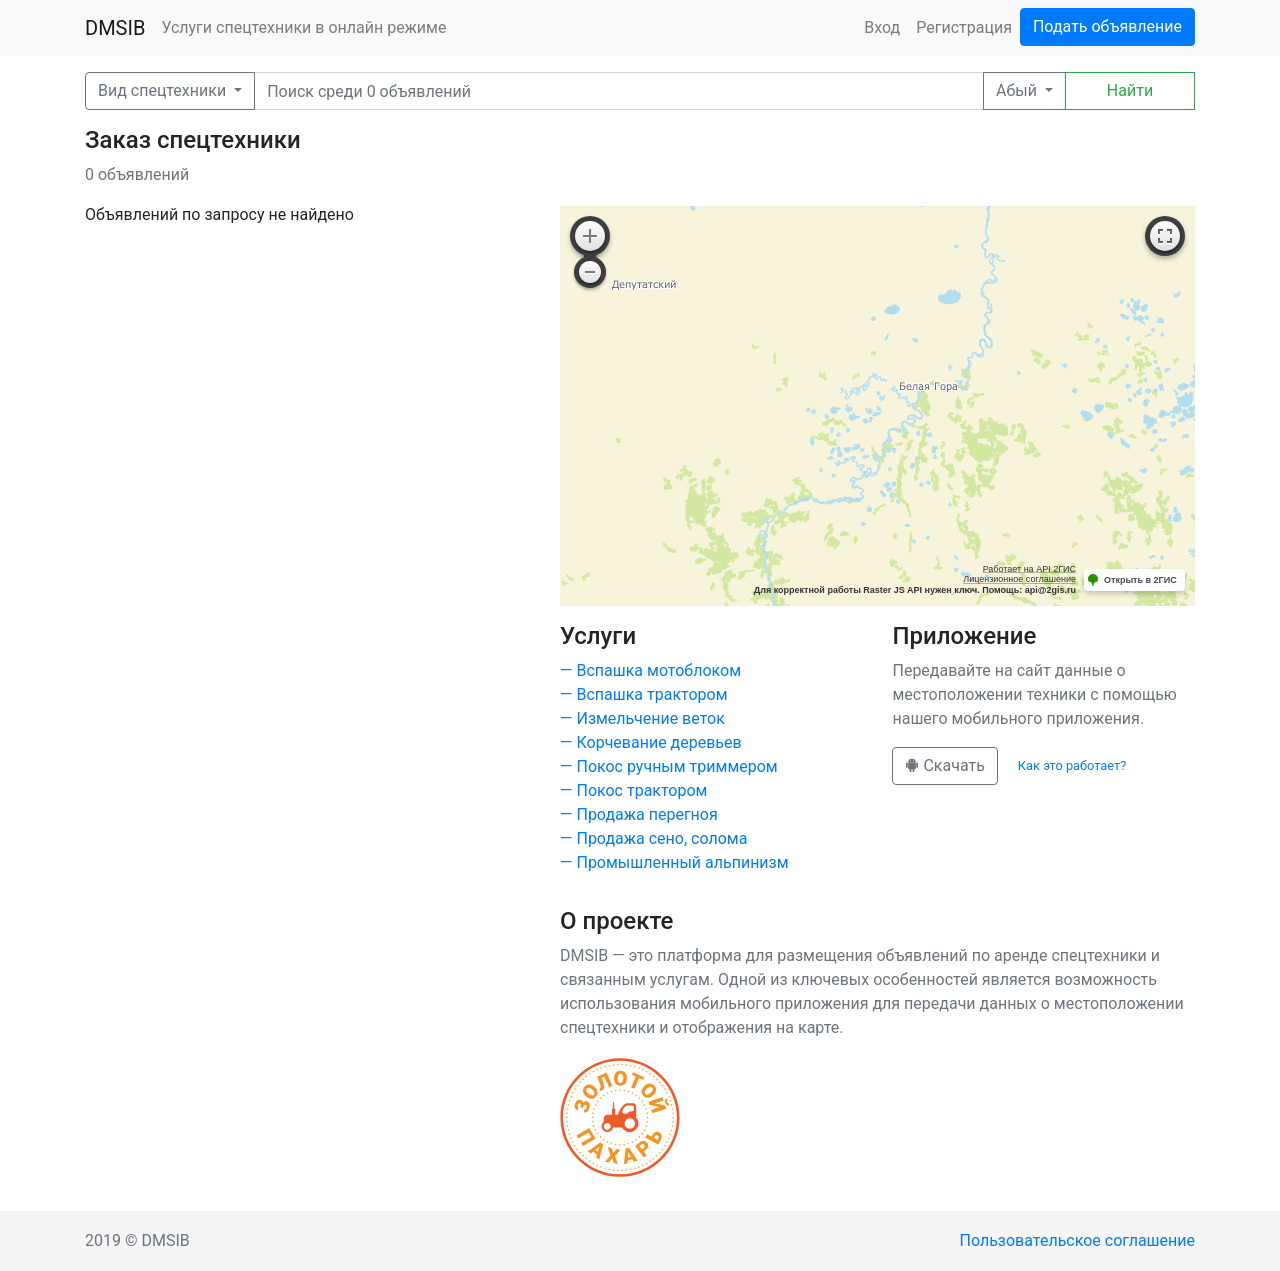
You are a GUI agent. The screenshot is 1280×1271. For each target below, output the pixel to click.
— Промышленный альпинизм (674, 862)
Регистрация (964, 27)
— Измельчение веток (642, 718)
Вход (882, 27)
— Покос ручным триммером (669, 766)
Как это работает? (1072, 765)
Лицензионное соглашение (1019, 579)
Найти (1130, 90)
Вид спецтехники (164, 90)
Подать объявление (1107, 26)
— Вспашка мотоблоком (650, 670)
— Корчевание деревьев (651, 742)
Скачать (944, 765)
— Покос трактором (633, 790)
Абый (1018, 90)
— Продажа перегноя (639, 814)
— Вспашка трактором (644, 694)
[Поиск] (619, 91)
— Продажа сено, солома (653, 838)
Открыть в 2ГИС (1140, 580)
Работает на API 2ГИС (1029, 569)
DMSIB (115, 28)
